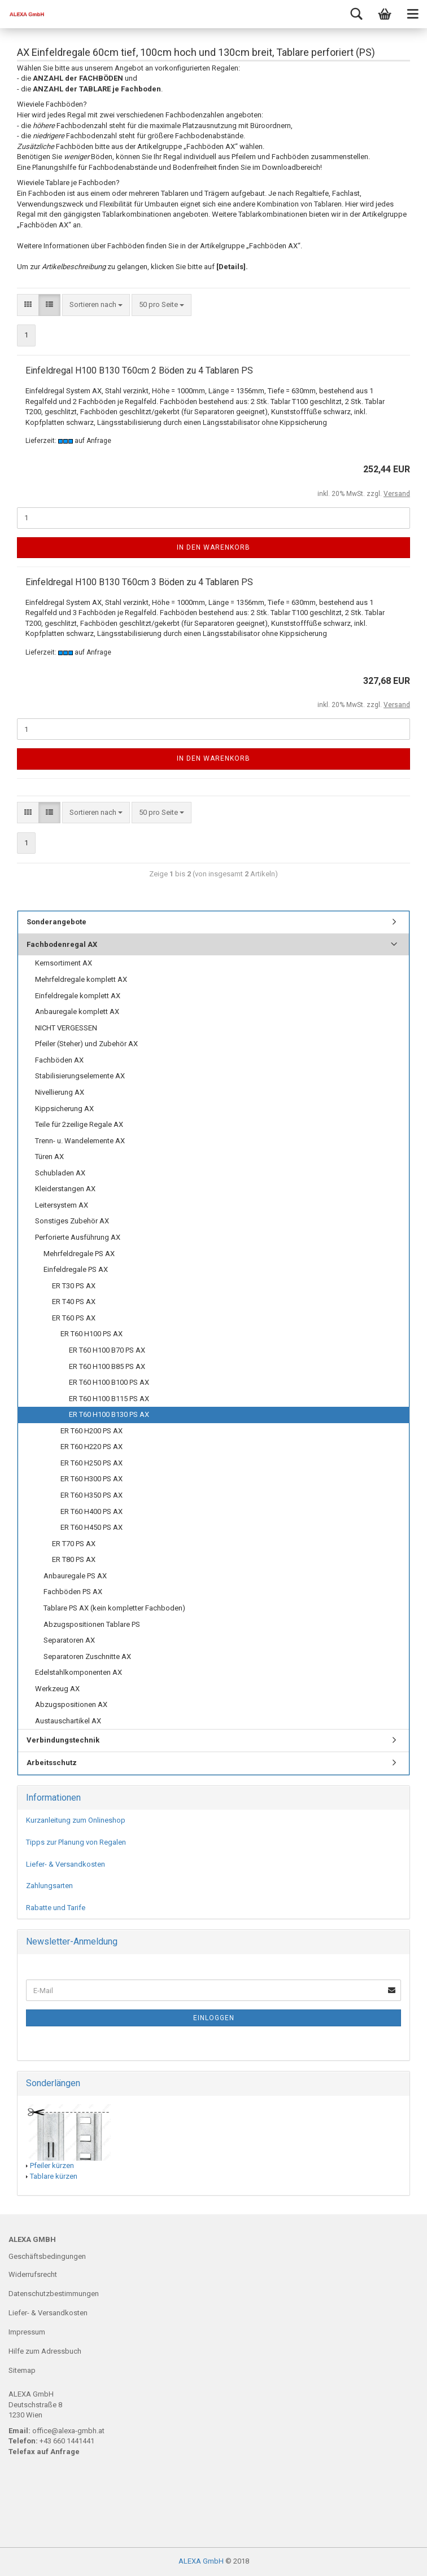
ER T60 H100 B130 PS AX (109, 1414)
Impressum (26, 2332)
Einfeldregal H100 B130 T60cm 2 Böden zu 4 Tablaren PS (139, 370)
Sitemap (22, 2370)
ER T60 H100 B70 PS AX (107, 1350)
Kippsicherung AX (64, 1108)
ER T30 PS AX (73, 1286)
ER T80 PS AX (73, 1559)
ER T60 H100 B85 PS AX (107, 1366)
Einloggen (213, 2018)
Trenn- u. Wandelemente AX (80, 1140)
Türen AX (49, 1156)
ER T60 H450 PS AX (91, 1527)
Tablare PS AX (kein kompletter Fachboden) (114, 1608)
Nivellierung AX (59, 1092)
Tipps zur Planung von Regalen (76, 1842)
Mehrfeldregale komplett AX (81, 979)
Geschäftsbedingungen (47, 2256)
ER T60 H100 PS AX (91, 1333)
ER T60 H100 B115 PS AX (109, 1398)
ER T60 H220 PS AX (91, 1446)
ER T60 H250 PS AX (91, 1463)
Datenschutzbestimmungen (53, 2293)
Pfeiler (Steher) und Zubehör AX (86, 1043)
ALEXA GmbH (201, 2561)
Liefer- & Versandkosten (65, 1864)
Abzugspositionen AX (71, 1704)
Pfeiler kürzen (52, 2165)
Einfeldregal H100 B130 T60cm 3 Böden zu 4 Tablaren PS (139, 582)
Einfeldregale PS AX (75, 1269)
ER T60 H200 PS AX (91, 1431)
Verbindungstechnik (63, 1740)
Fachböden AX (59, 1060)
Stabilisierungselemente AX (80, 1076)
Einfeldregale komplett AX (77, 995)
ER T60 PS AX (73, 1318)
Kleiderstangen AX (65, 1188)
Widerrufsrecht (32, 2274)
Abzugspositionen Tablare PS (91, 1624)
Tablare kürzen (53, 2176)
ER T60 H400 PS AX (91, 1511)
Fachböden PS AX (72, 1591)
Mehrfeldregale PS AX (79, 1253)
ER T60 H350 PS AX (91, 1495)
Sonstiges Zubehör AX (72, 1221)
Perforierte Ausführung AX (77, 1237)
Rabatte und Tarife (55, 1907)
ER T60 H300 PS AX (91, 1478)
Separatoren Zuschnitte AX (87, 1656)
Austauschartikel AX (68, 1721)
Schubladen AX (60, 1173)
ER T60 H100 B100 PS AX (109, 1382)
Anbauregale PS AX (75, 1576)
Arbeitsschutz (52, 1762)
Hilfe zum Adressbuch (44, 2351)
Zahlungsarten (49, 1885)
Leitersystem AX (61, 1205)
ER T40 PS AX (73, 1301)
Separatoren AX (69, 1640)
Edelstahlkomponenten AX (78, 1672)
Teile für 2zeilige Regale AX (79, 1124)
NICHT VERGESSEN (66, 1028)
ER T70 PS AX (73, 1543)
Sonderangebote (56, 922)
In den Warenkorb (213, 547)
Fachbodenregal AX (62, 944)
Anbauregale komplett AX (77, 1011)
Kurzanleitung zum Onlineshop (75, 1820)
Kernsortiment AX (63, 963)
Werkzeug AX (57, 1688)
